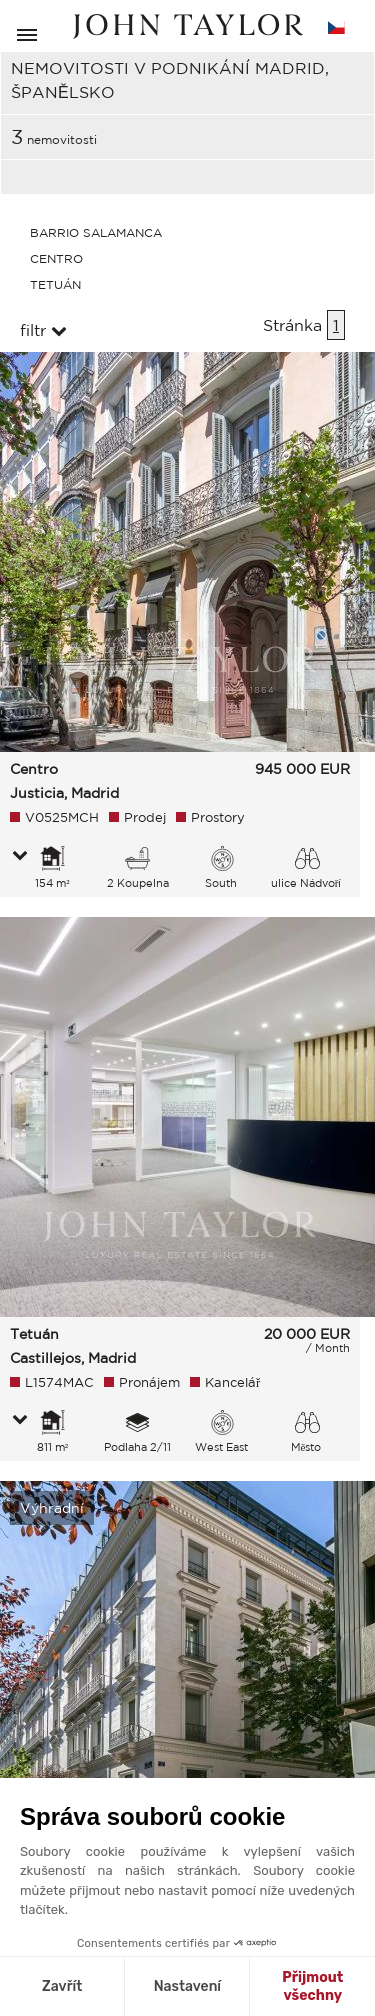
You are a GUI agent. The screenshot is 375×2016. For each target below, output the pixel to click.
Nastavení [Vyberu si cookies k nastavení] (187, 1986)
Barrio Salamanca (96, 232)
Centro (56, 258)
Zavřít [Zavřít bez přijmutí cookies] (62, 1986)
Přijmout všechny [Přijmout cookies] (312, 1986)
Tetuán (55, 284)
